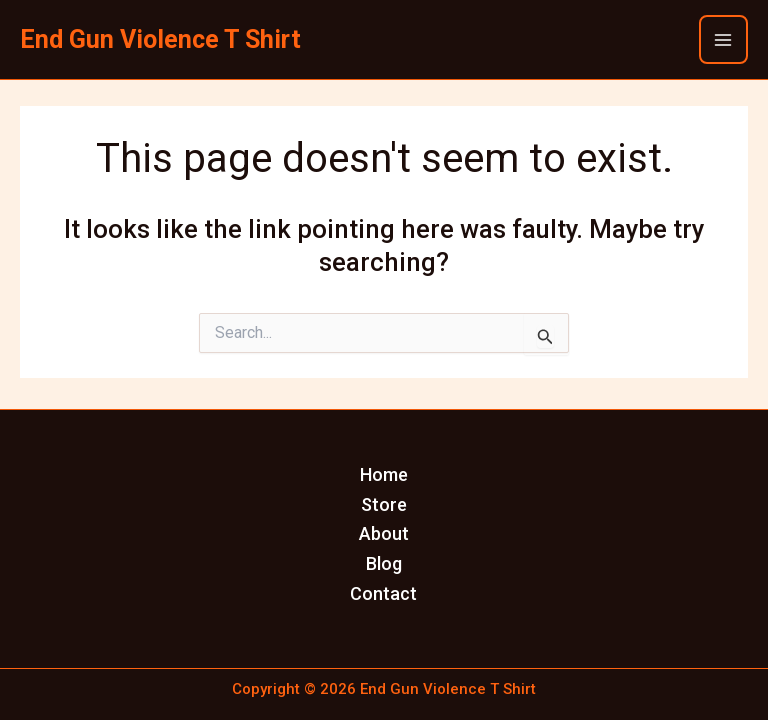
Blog (384, 563)
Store (384, 504)
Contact (383, 593)
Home (384, 474)
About (384, 533)
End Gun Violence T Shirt (160, 39)
